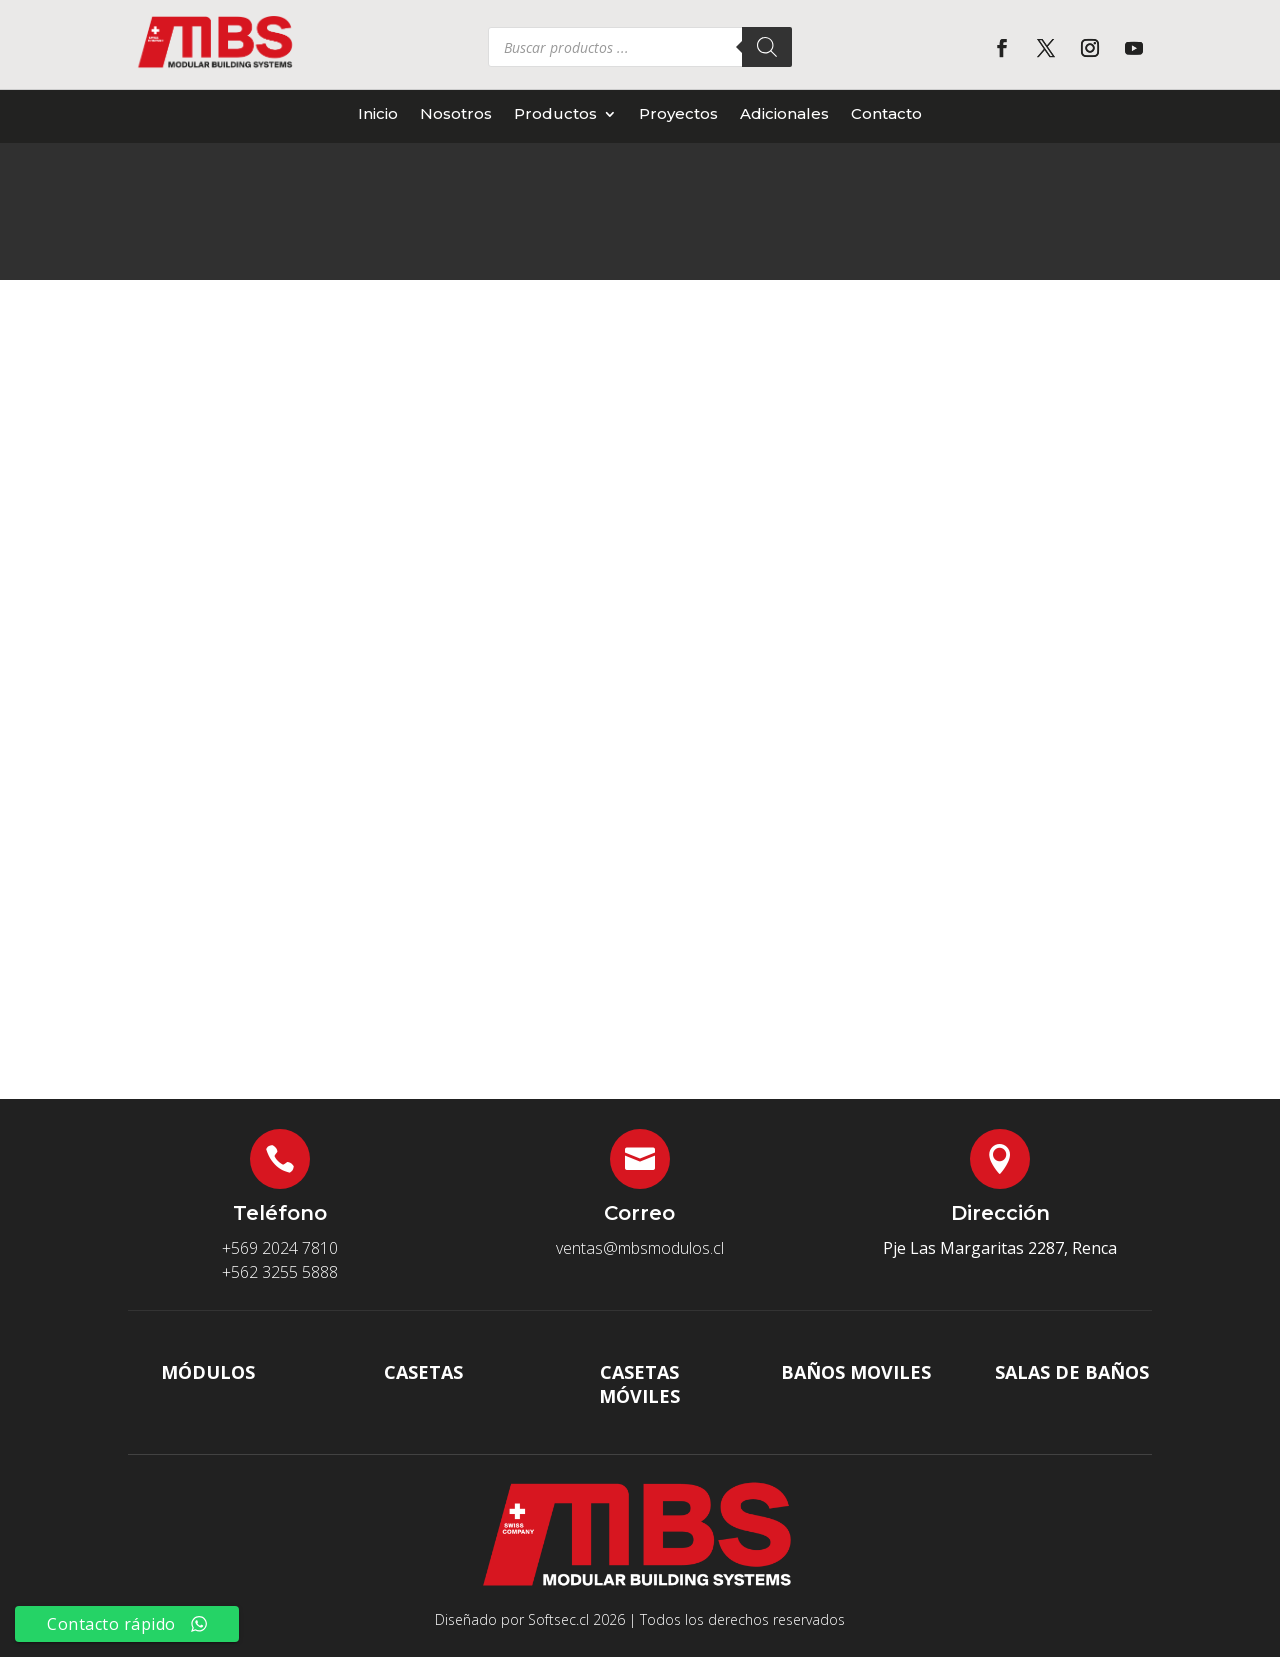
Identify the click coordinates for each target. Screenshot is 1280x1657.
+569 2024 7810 (280, 1248)
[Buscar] (767, 47)
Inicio (378, 114)
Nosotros (456, 114)
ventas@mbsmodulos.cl (640, 1248)
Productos (555, 114)
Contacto (886, 114)
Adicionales (784, 114)
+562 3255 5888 (280, 1272)
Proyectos (678, 114)
